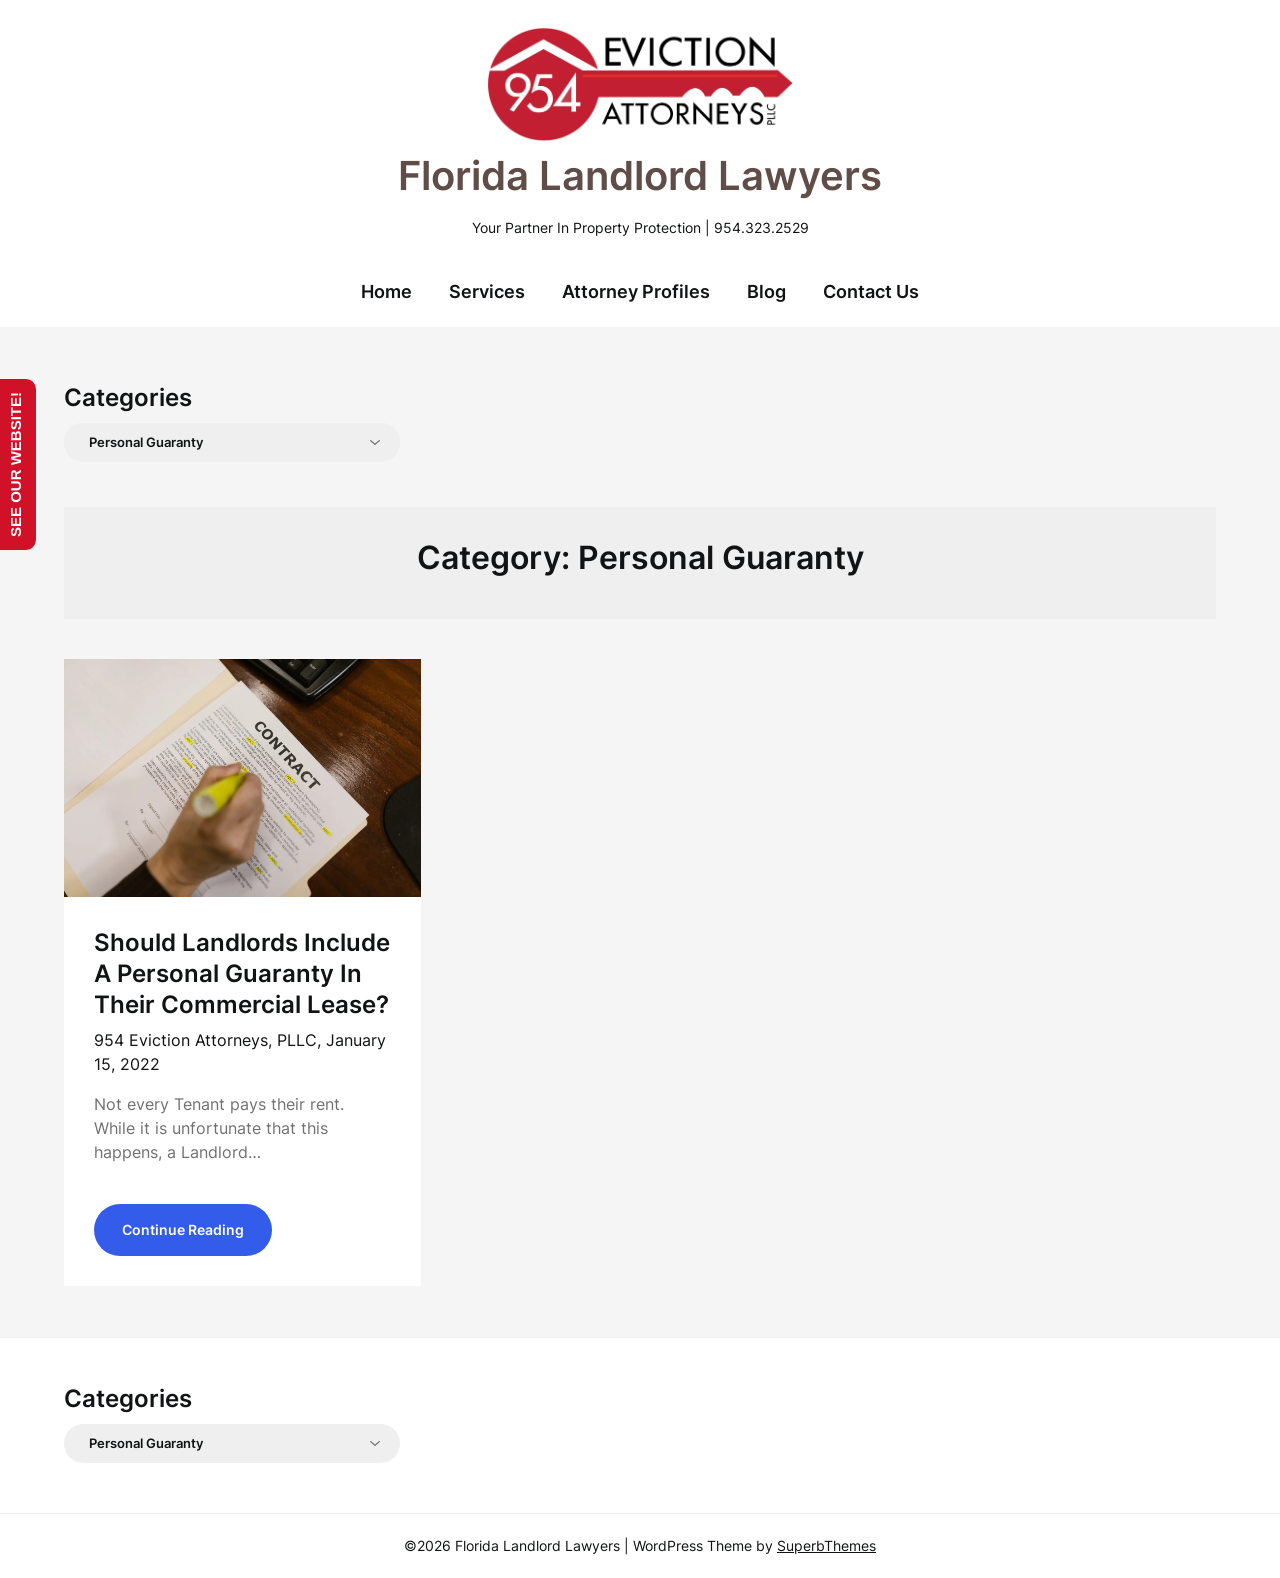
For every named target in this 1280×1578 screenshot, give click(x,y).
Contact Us (871, 291)
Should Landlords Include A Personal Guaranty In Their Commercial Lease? (242, 973)
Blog (766, 291)
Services (487, 291)
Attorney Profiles (636, 291)
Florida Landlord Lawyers (640, 175)
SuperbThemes (826, 1545)
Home (386, 291)
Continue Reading (183, 1229)
